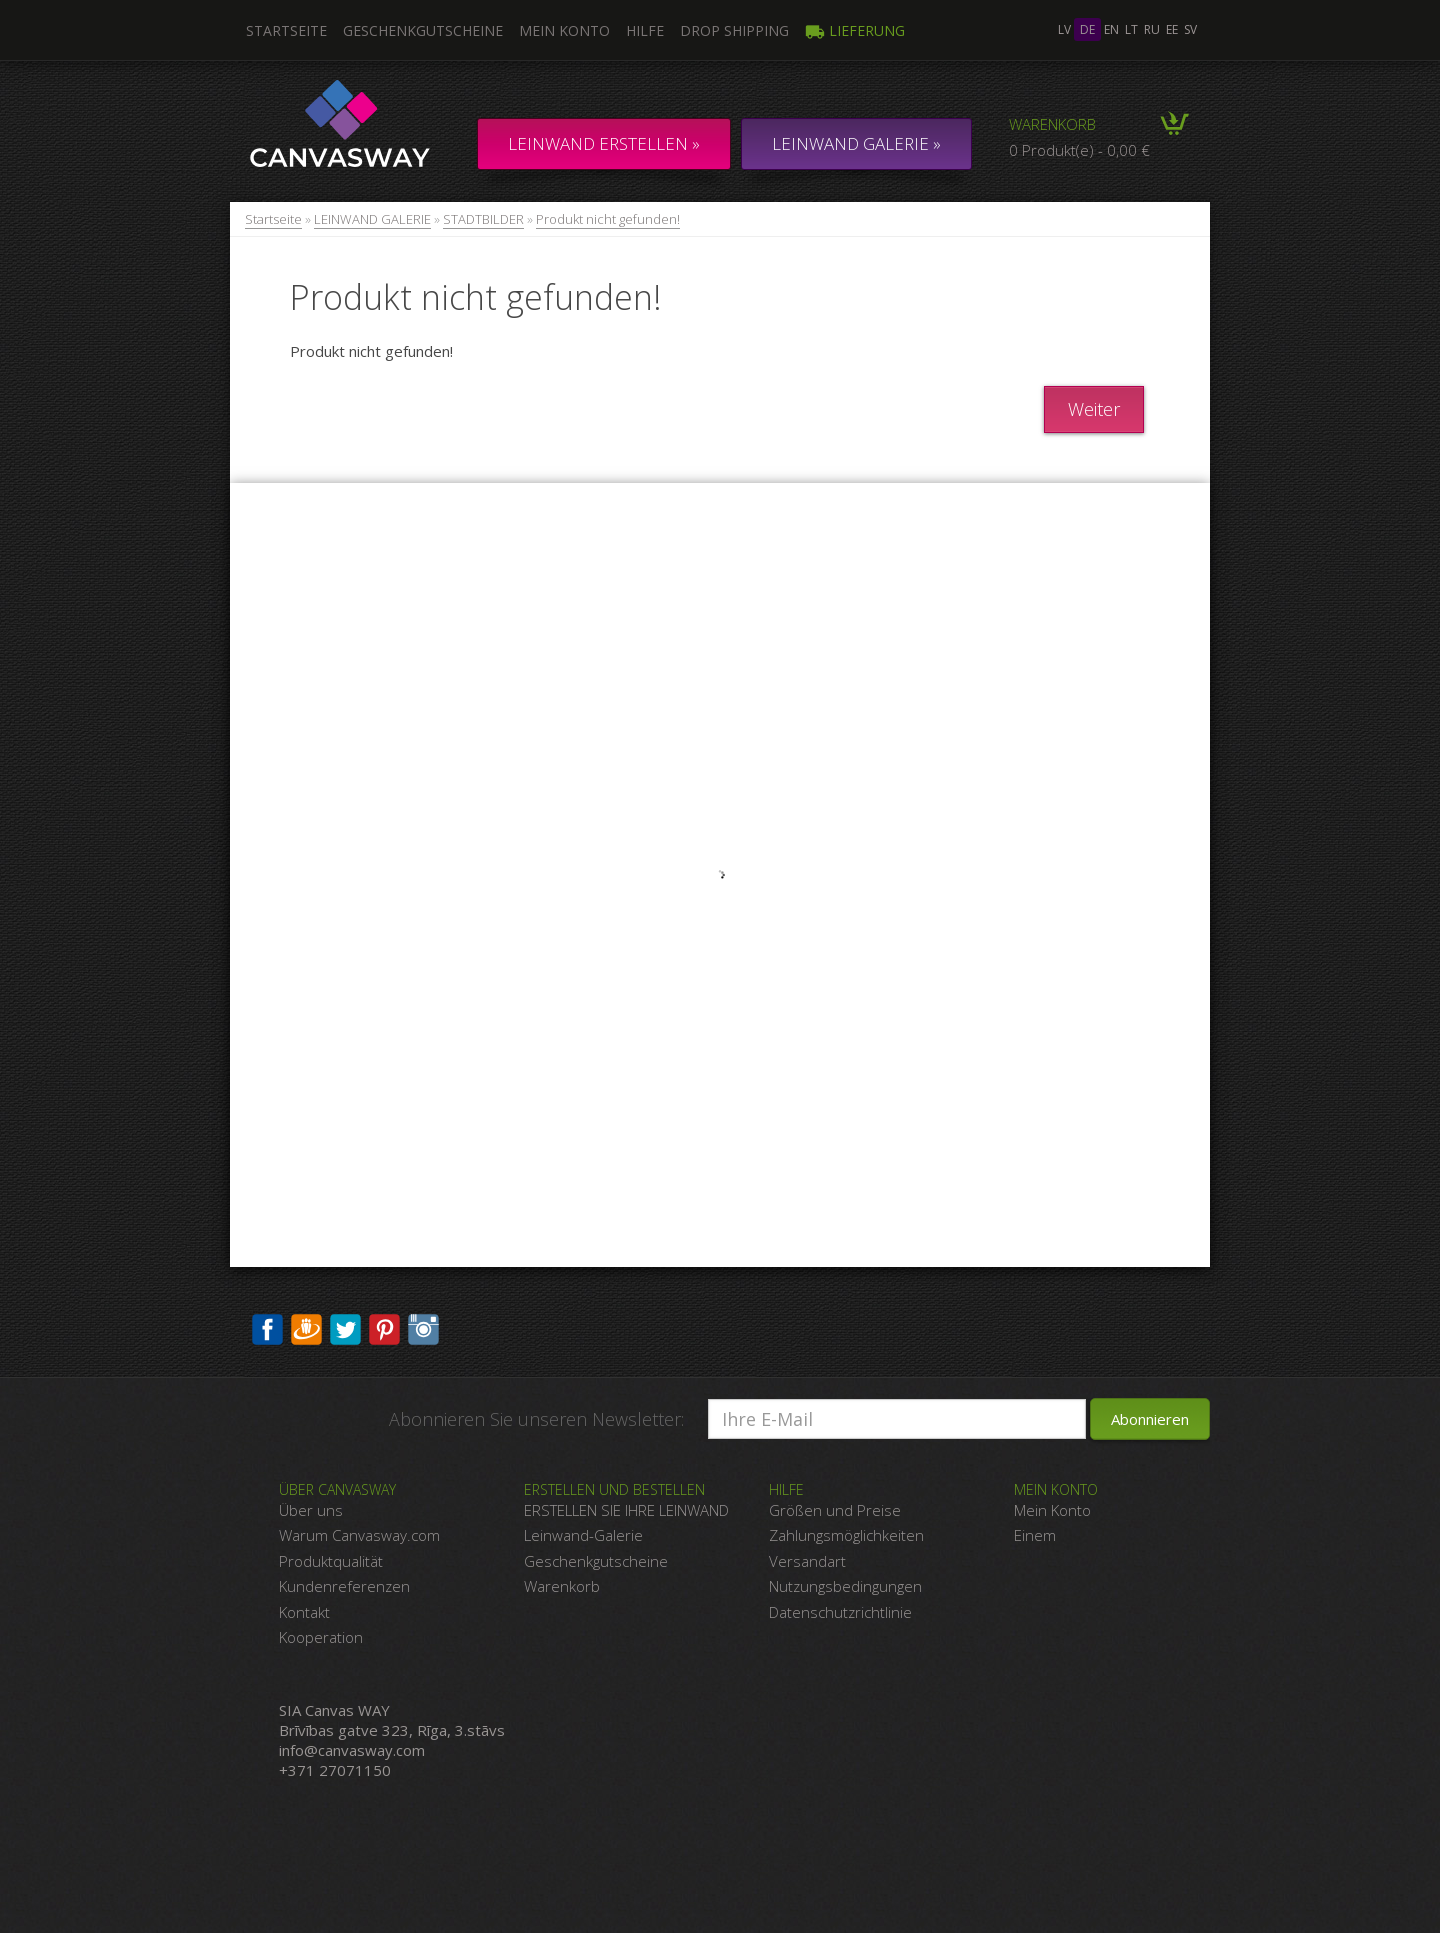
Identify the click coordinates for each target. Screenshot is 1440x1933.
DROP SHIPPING (734, 30)
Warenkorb (1052, 124)
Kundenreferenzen (344, 1586)
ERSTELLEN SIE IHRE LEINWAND (626, 1510)
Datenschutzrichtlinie (840, 1612)
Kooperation (321, 1637)
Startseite (273, 219)
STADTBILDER (483, 219)
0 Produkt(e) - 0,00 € (1079, 150)
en (1111, 29)
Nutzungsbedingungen (845, 1586)
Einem (1035, 1535)
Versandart (807, 1561)
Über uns (311, 1510)
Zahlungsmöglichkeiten (846, 1535)
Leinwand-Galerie (583, 1535)
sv (1190, 29)
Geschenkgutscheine (423, 30)
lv (1064, 29)
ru (1152, 29)
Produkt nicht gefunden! (608, 219)
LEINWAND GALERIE (372, 219)
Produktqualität (331, 1561)
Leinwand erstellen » (604, 143)
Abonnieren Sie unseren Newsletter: (536, 1419)
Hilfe (645, 30)
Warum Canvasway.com (359, 1535)
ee (1172, 29)
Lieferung (855, 30)
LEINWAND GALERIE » (856, 143)
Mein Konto (564, 30)
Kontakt (304, 1612)
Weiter (1094, 409)
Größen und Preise (835, 1510)
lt (1131, 29)
